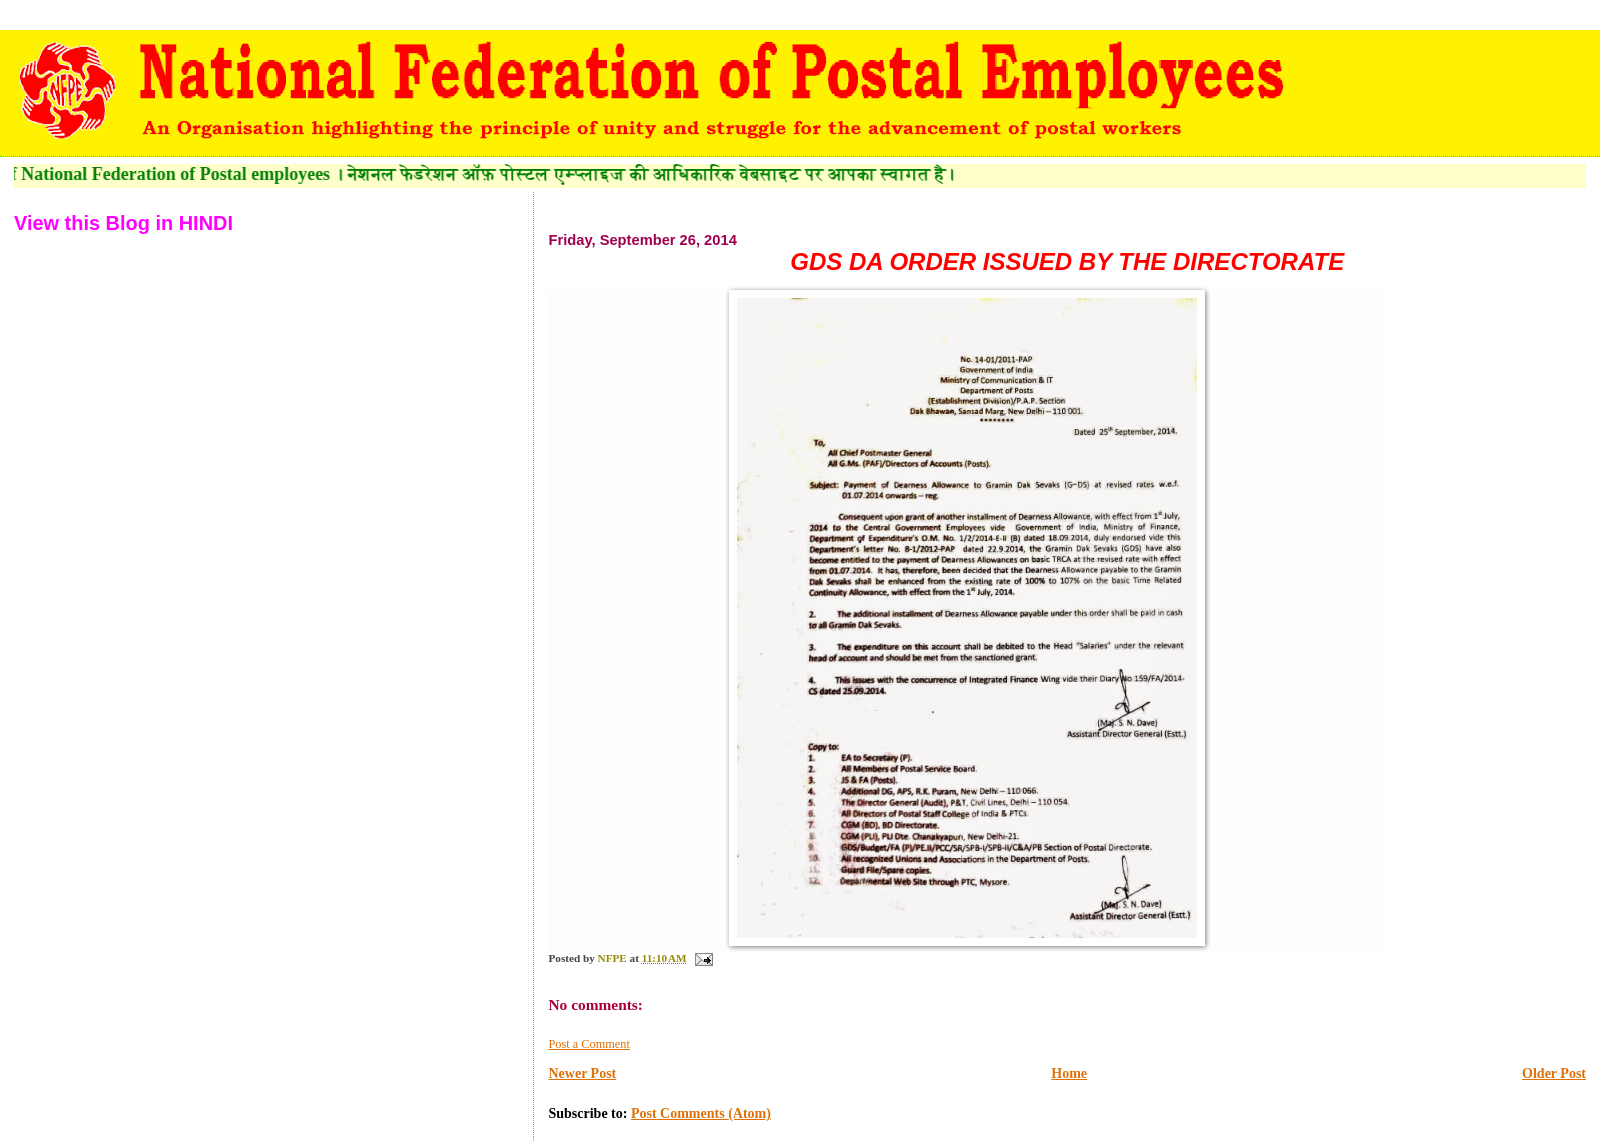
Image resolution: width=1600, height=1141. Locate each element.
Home (1069, 1073)
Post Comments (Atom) (701, 1113)
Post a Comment (588, 1044)
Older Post (1554, 1073)
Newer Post (582, 1073)
